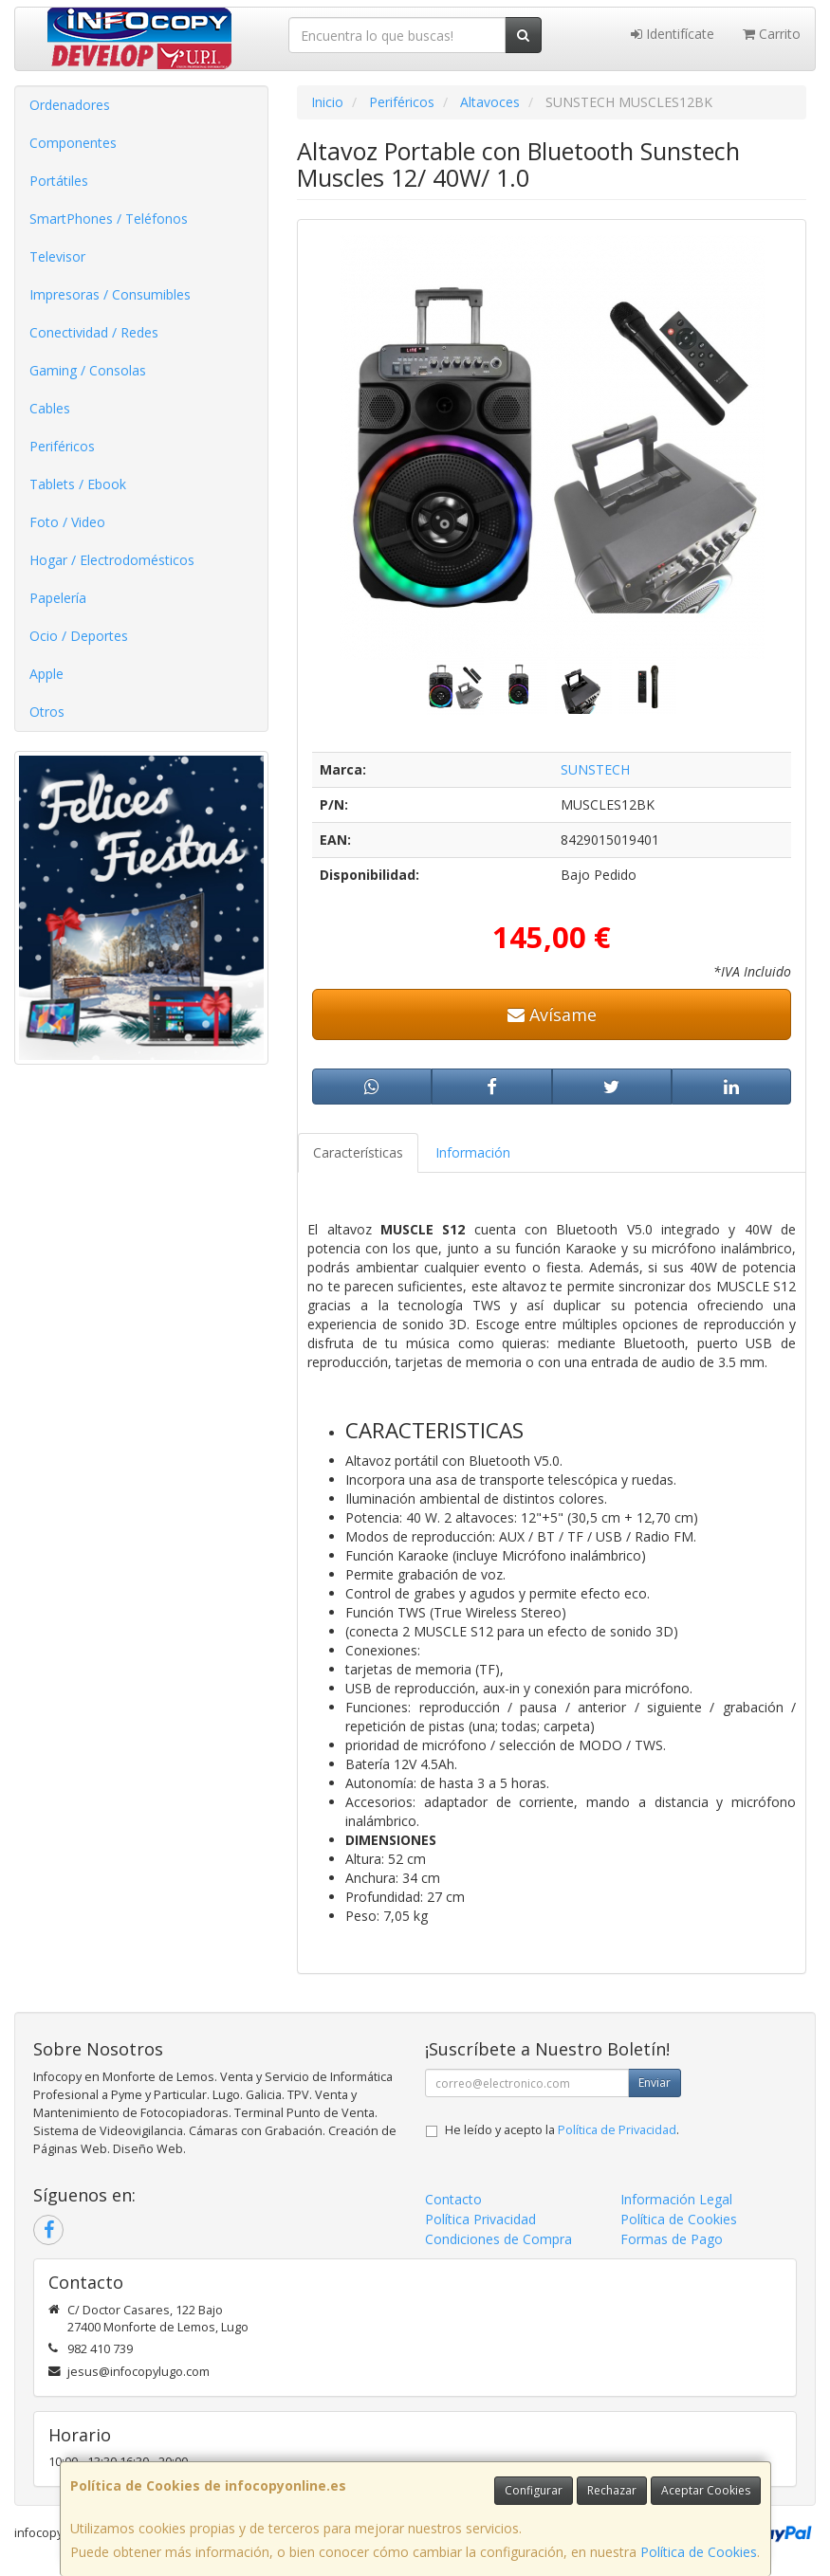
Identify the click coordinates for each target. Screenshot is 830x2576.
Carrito (772, 34)
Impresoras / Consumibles (110, 294)
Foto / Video (67, 522)
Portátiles (58, 181)
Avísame (552, 1014)
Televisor (57, 256)
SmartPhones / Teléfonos (108, 219)
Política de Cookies (698, 2552)
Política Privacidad (480, 2219)
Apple (46, 674)
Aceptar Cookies (705, 2490)
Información (472, 1152)
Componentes (73, 143)
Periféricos (62, 446)
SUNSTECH (595, 769)
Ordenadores (69, 105)
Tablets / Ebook (77, 484)
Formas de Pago (671, 2239)
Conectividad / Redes (93, 332)
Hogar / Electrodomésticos (111, 560)
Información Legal (676, 2199)
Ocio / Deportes (78, 636)
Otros (47, 712)
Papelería (57, 598)
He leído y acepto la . (562, 2130)
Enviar (654, 2082)
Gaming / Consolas (87, 370)
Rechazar (611, 2490)
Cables (49, 408)
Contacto (453, 2199)
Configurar (534, 2490)
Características (358, 1152)
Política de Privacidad (617, 2130)
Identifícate (672, 34)
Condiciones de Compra (498, 2239)
